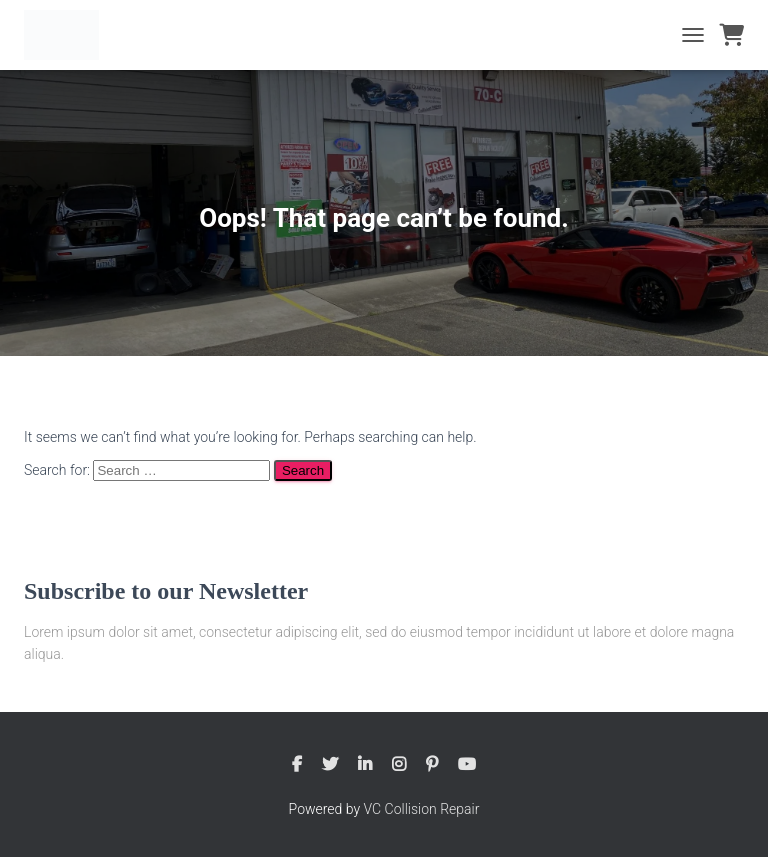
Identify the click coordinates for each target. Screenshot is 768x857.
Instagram (399, 765)
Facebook (297, 765)
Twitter (330, 765)
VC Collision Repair (422, 809)
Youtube (467, 765)
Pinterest (432, 765)
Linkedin (365, 765)
